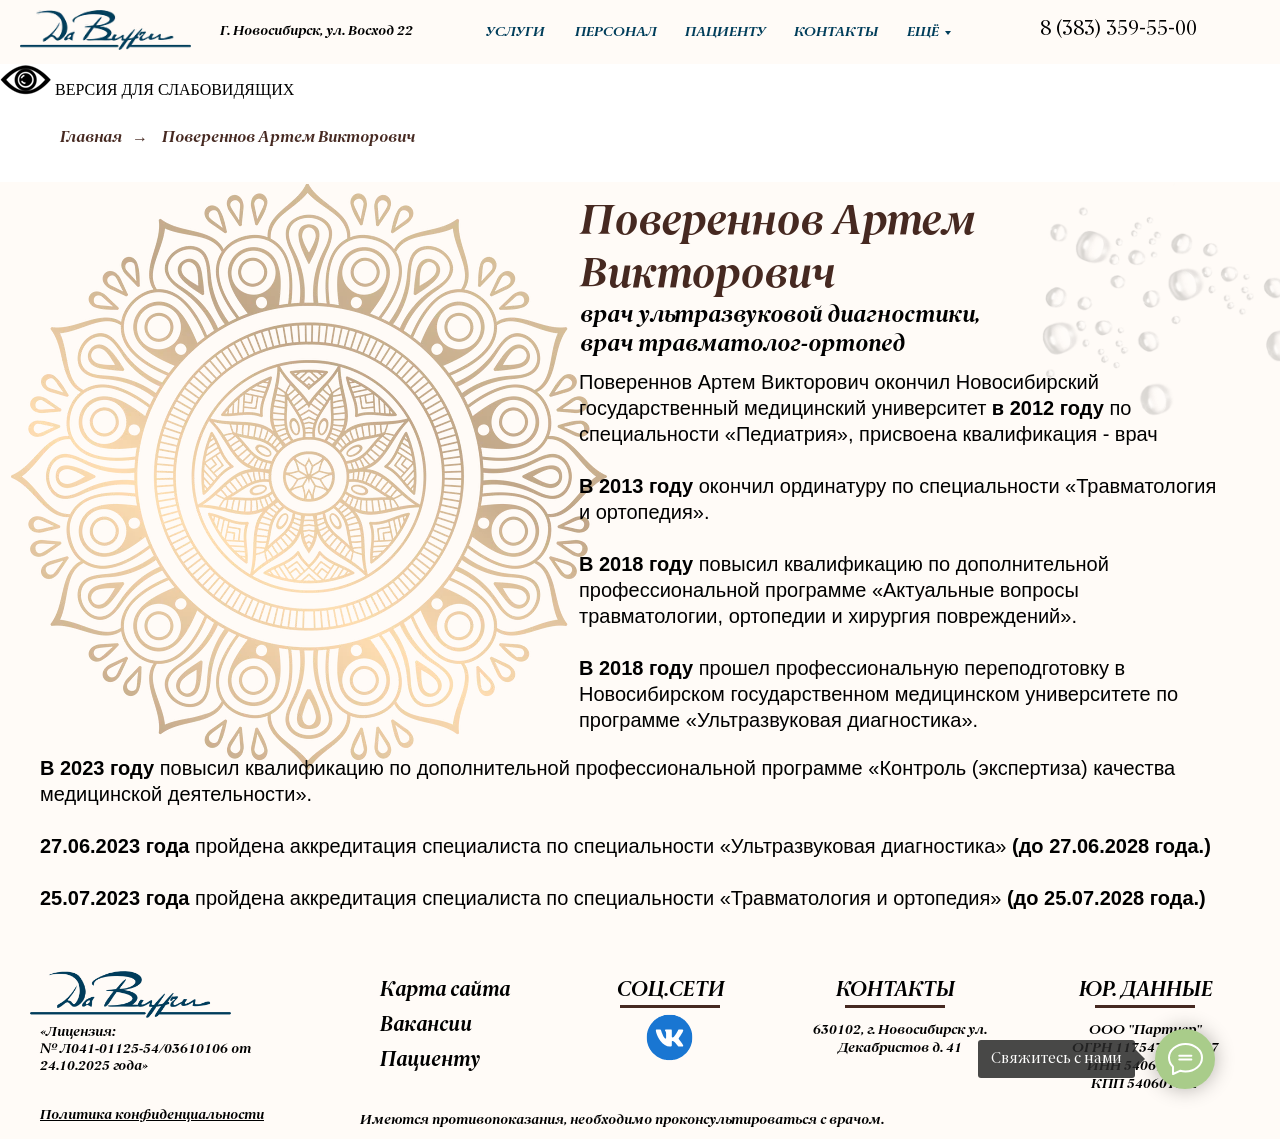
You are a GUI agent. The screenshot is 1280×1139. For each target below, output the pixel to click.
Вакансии (426, 1026)
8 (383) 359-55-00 (1118, 30)
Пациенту (430, 1061)
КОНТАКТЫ (895, 991)
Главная (91, 138)
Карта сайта (445, 991)
